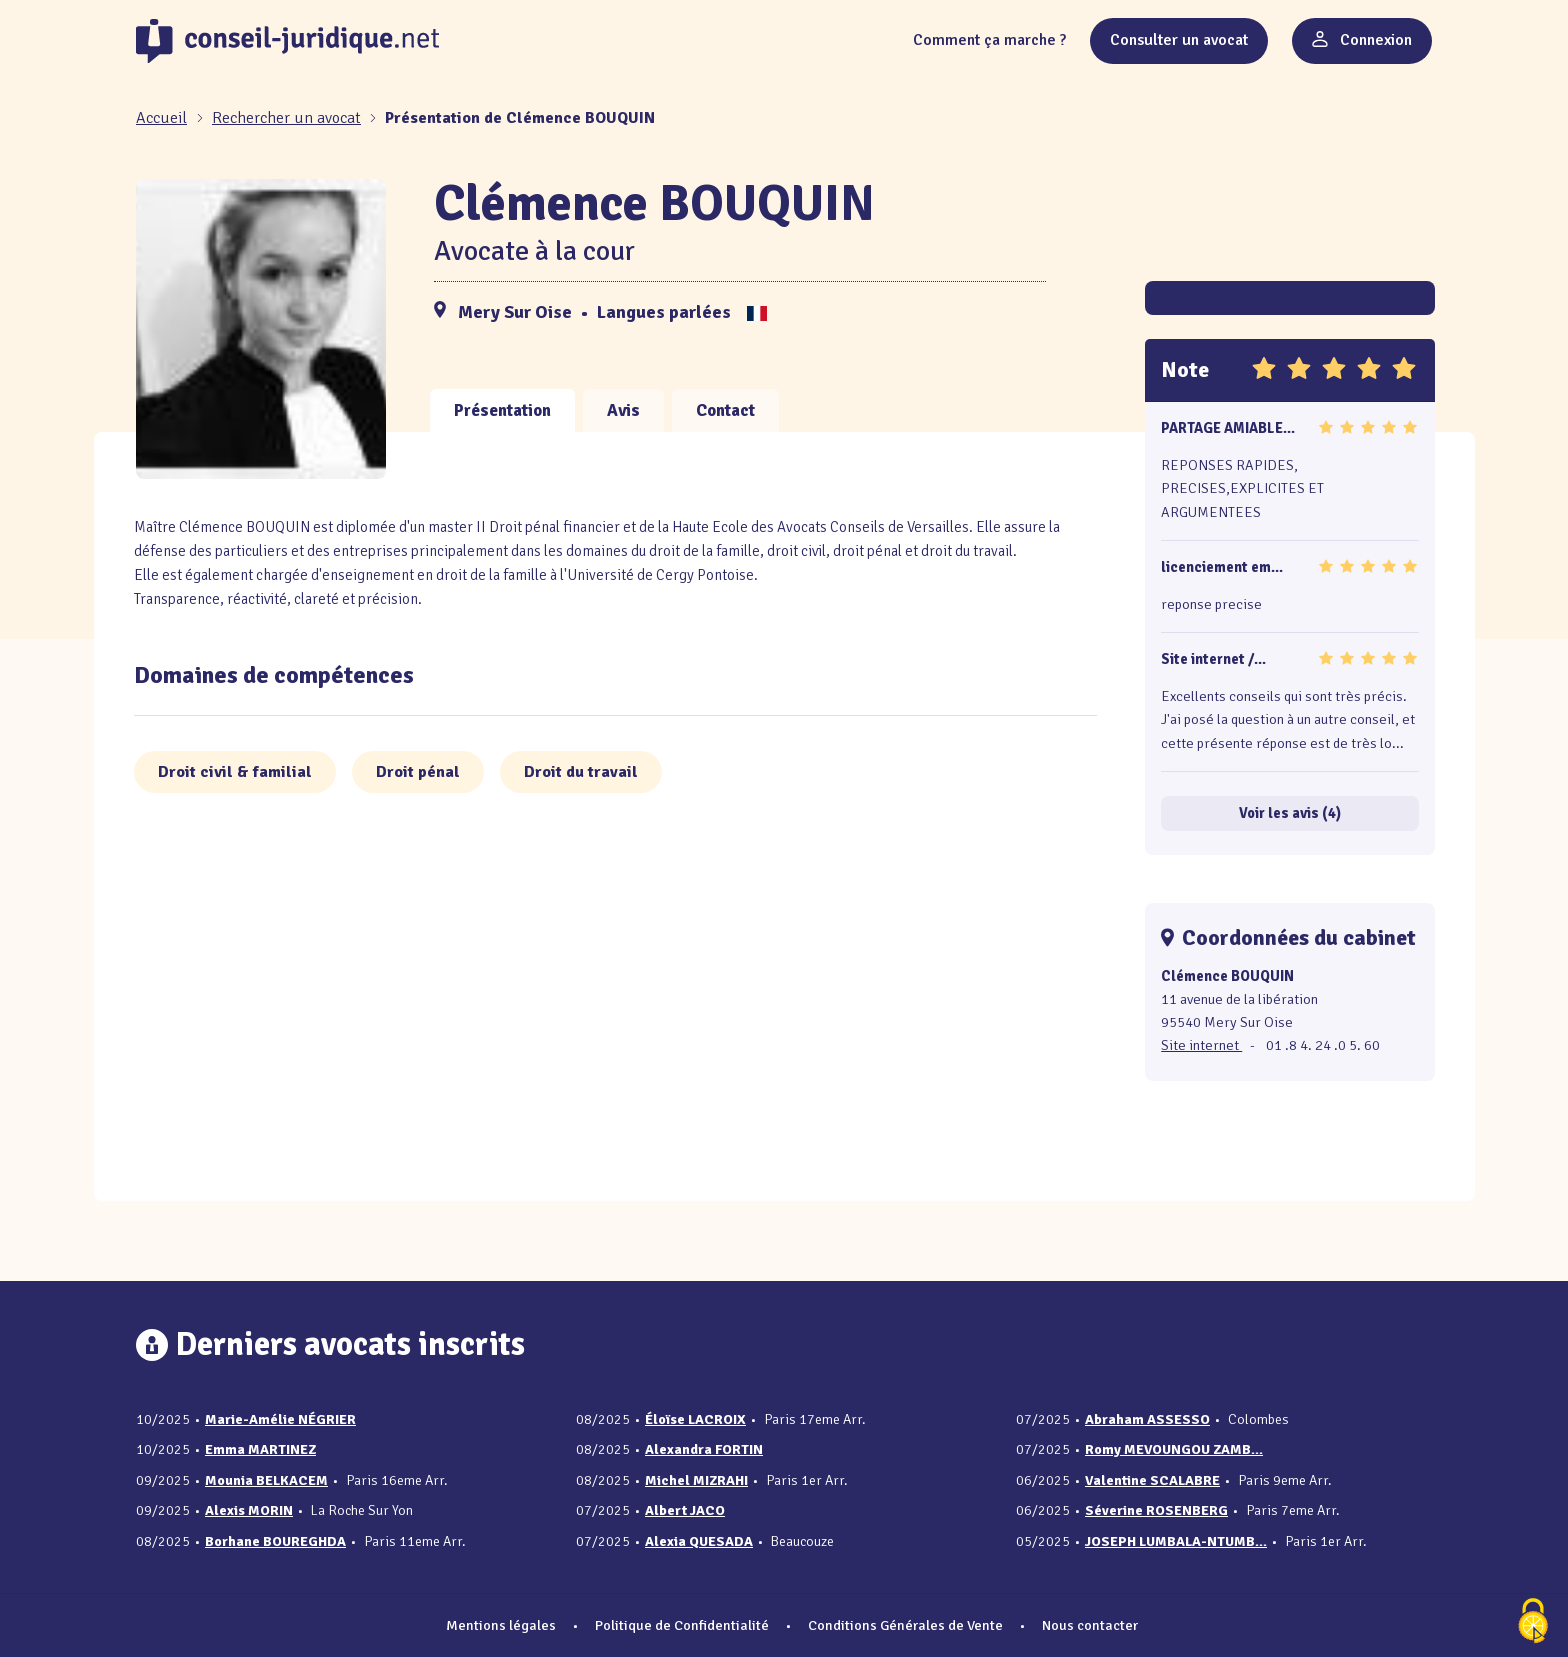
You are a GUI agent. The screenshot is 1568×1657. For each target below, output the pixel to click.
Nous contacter (1090, 1625)
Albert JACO (685, 1510)
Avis (623, 410)
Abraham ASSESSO (1147, 1419)
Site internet (1201, 1045)
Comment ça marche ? (989, 40)
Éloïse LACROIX (695, 1419)
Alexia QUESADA (699, 1541)
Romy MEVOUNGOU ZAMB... (1174, 1449)
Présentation (502, 410)
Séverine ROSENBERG (1156, 1510)
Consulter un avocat (1179, 40)
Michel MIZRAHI (696, 1480)
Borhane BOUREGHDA (275, 1541)
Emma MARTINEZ (260, 1449)
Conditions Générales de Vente (905, 1625)
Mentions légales (501, 1625)
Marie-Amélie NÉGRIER (280, 1419)
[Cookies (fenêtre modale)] (1533, 1622)
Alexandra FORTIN (704, 1449)
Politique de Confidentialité (682, 1625)
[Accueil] (163, 118)
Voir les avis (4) (1290, 813)
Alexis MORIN (249, 1510)
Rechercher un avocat (286, 118)
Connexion (1362, 40)
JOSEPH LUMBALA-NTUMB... (1176, 1541)
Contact (725, 410)
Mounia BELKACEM (266, 1480)
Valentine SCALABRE (1152, 1480)
